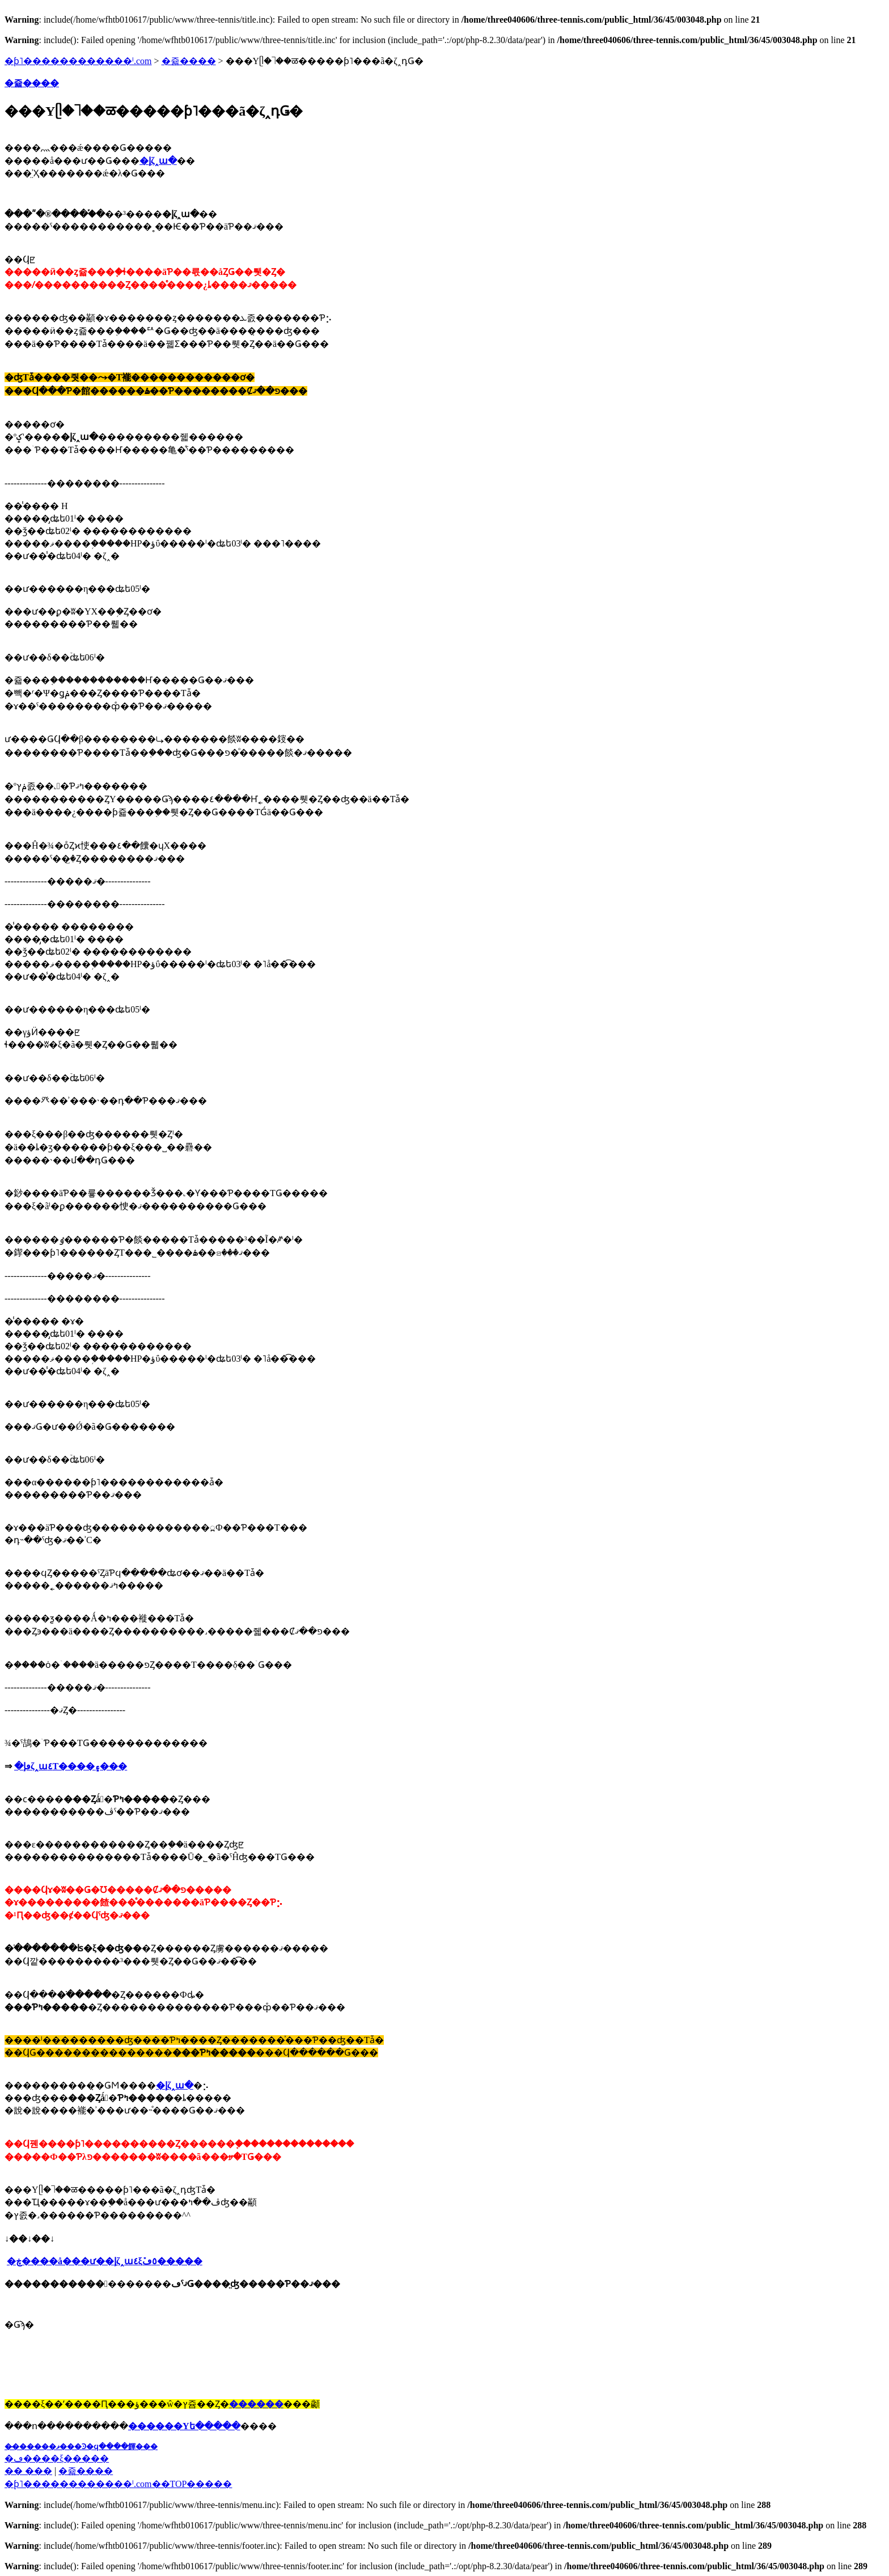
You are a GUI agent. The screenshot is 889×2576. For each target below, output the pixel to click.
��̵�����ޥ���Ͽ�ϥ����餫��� (81, 2446)
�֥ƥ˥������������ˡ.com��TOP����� (118, 2484)
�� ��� (28, 2471)
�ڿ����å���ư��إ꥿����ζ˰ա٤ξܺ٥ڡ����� (104, 2261)
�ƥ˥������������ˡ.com (78, 61)
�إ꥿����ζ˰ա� (174, 2085)
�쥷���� (189, 61)
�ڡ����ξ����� (57, 2458)
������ (256, 2404)
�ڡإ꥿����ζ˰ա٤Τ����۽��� (70, 1766)
